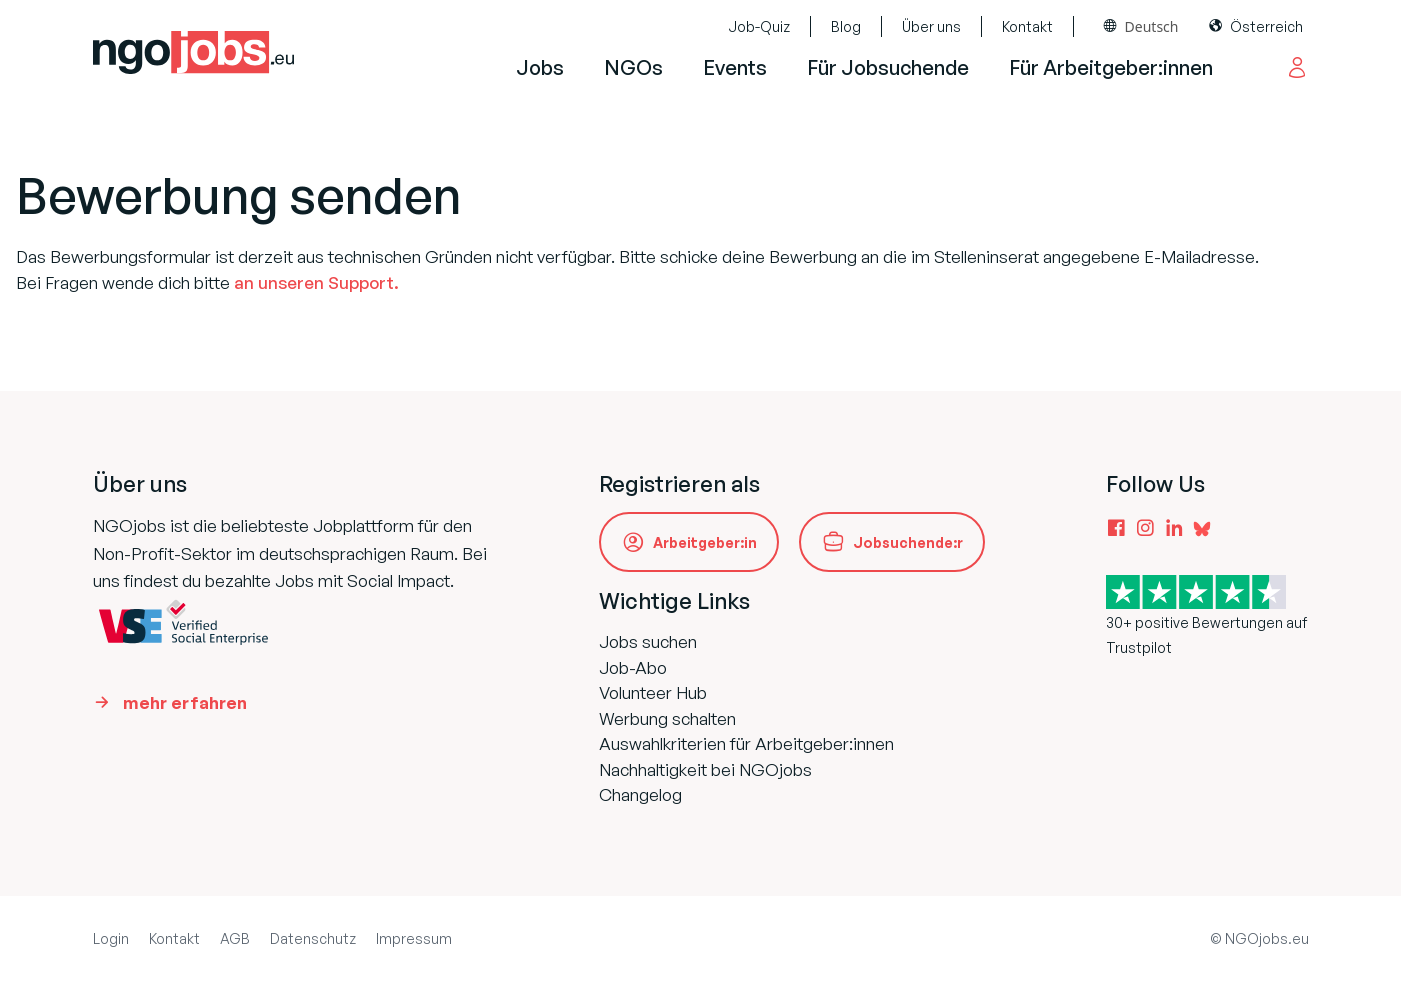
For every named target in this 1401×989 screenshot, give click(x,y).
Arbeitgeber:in (705, 542)
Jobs (540, 67)
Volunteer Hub (653, 692)
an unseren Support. (316, 282)
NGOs (633, 67)
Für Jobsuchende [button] (888, 67)
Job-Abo (633, 667)
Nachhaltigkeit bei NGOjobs (705, 769)
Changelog (640, 794)
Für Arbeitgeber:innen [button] (1111, 67)
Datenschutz (313, 938)
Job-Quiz (759, 26)
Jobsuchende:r (908, 542)
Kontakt (1027, 26)
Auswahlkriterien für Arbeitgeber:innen (746, 743)
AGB (235, 938)
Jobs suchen (648, 641)
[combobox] (1141, 26)
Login (111, 938)
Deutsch (1152, 26)
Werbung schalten (667, 718)
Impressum (414, 938)
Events (735, 67)
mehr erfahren (185, 702)
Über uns (931, 26)
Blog (846, 26)
